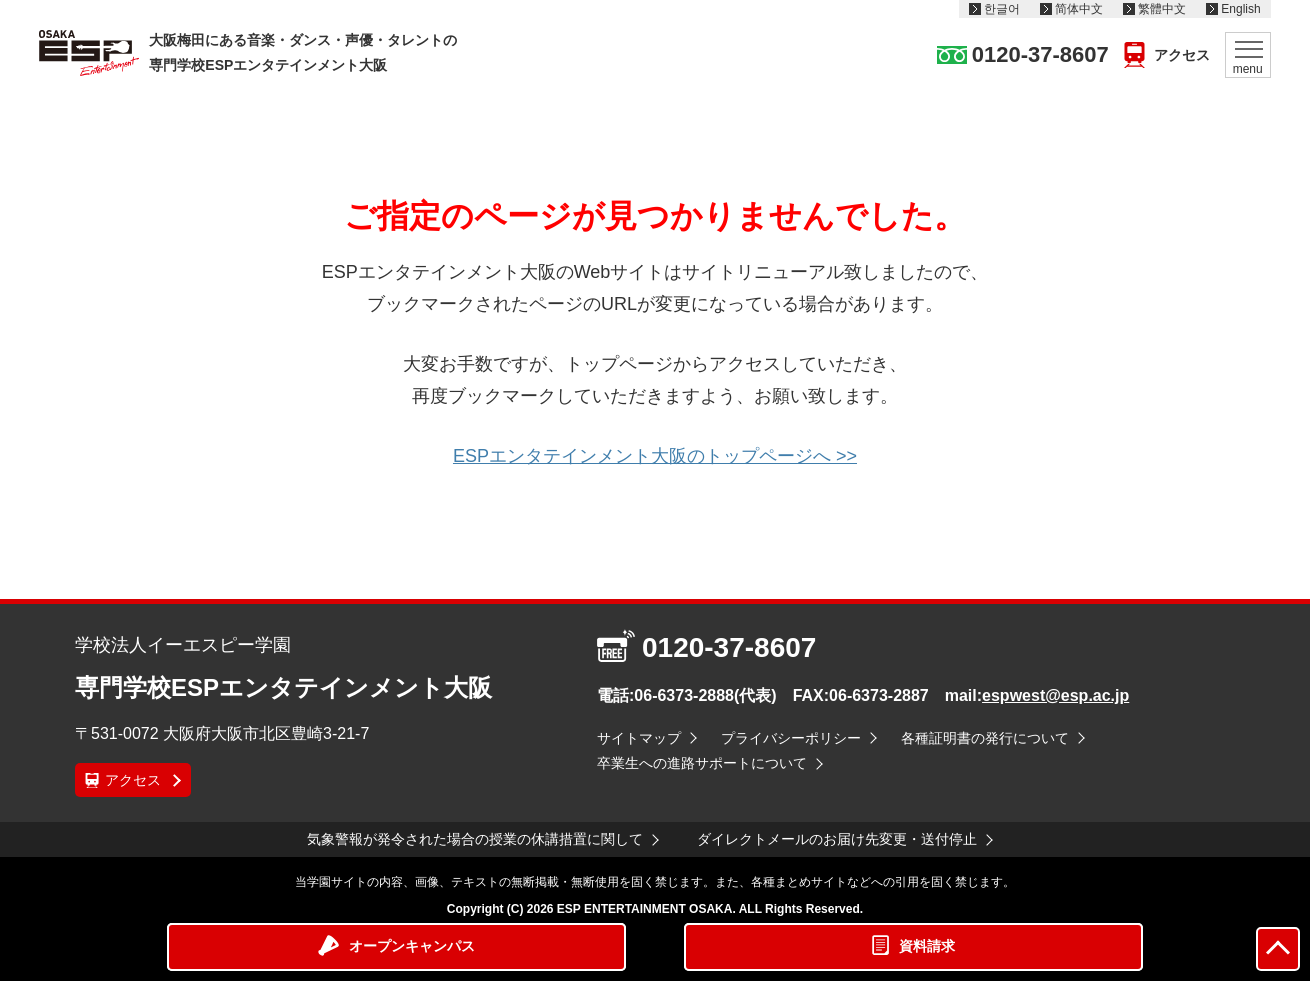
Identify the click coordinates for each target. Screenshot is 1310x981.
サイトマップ (639, 738)
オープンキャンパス (412, 946)
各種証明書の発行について (985, 738)
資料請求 (927, 946)
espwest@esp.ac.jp (1055, 695)
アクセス (1182, 55)
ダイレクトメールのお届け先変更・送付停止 (837, 839)
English (1240, 9)
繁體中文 (1162, 9)
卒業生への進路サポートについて (702, 763)
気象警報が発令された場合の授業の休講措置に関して (475, 839)
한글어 (1002, 9)
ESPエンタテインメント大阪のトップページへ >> (655, 456)
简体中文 (1079, 9)
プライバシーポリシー (791, 738)
